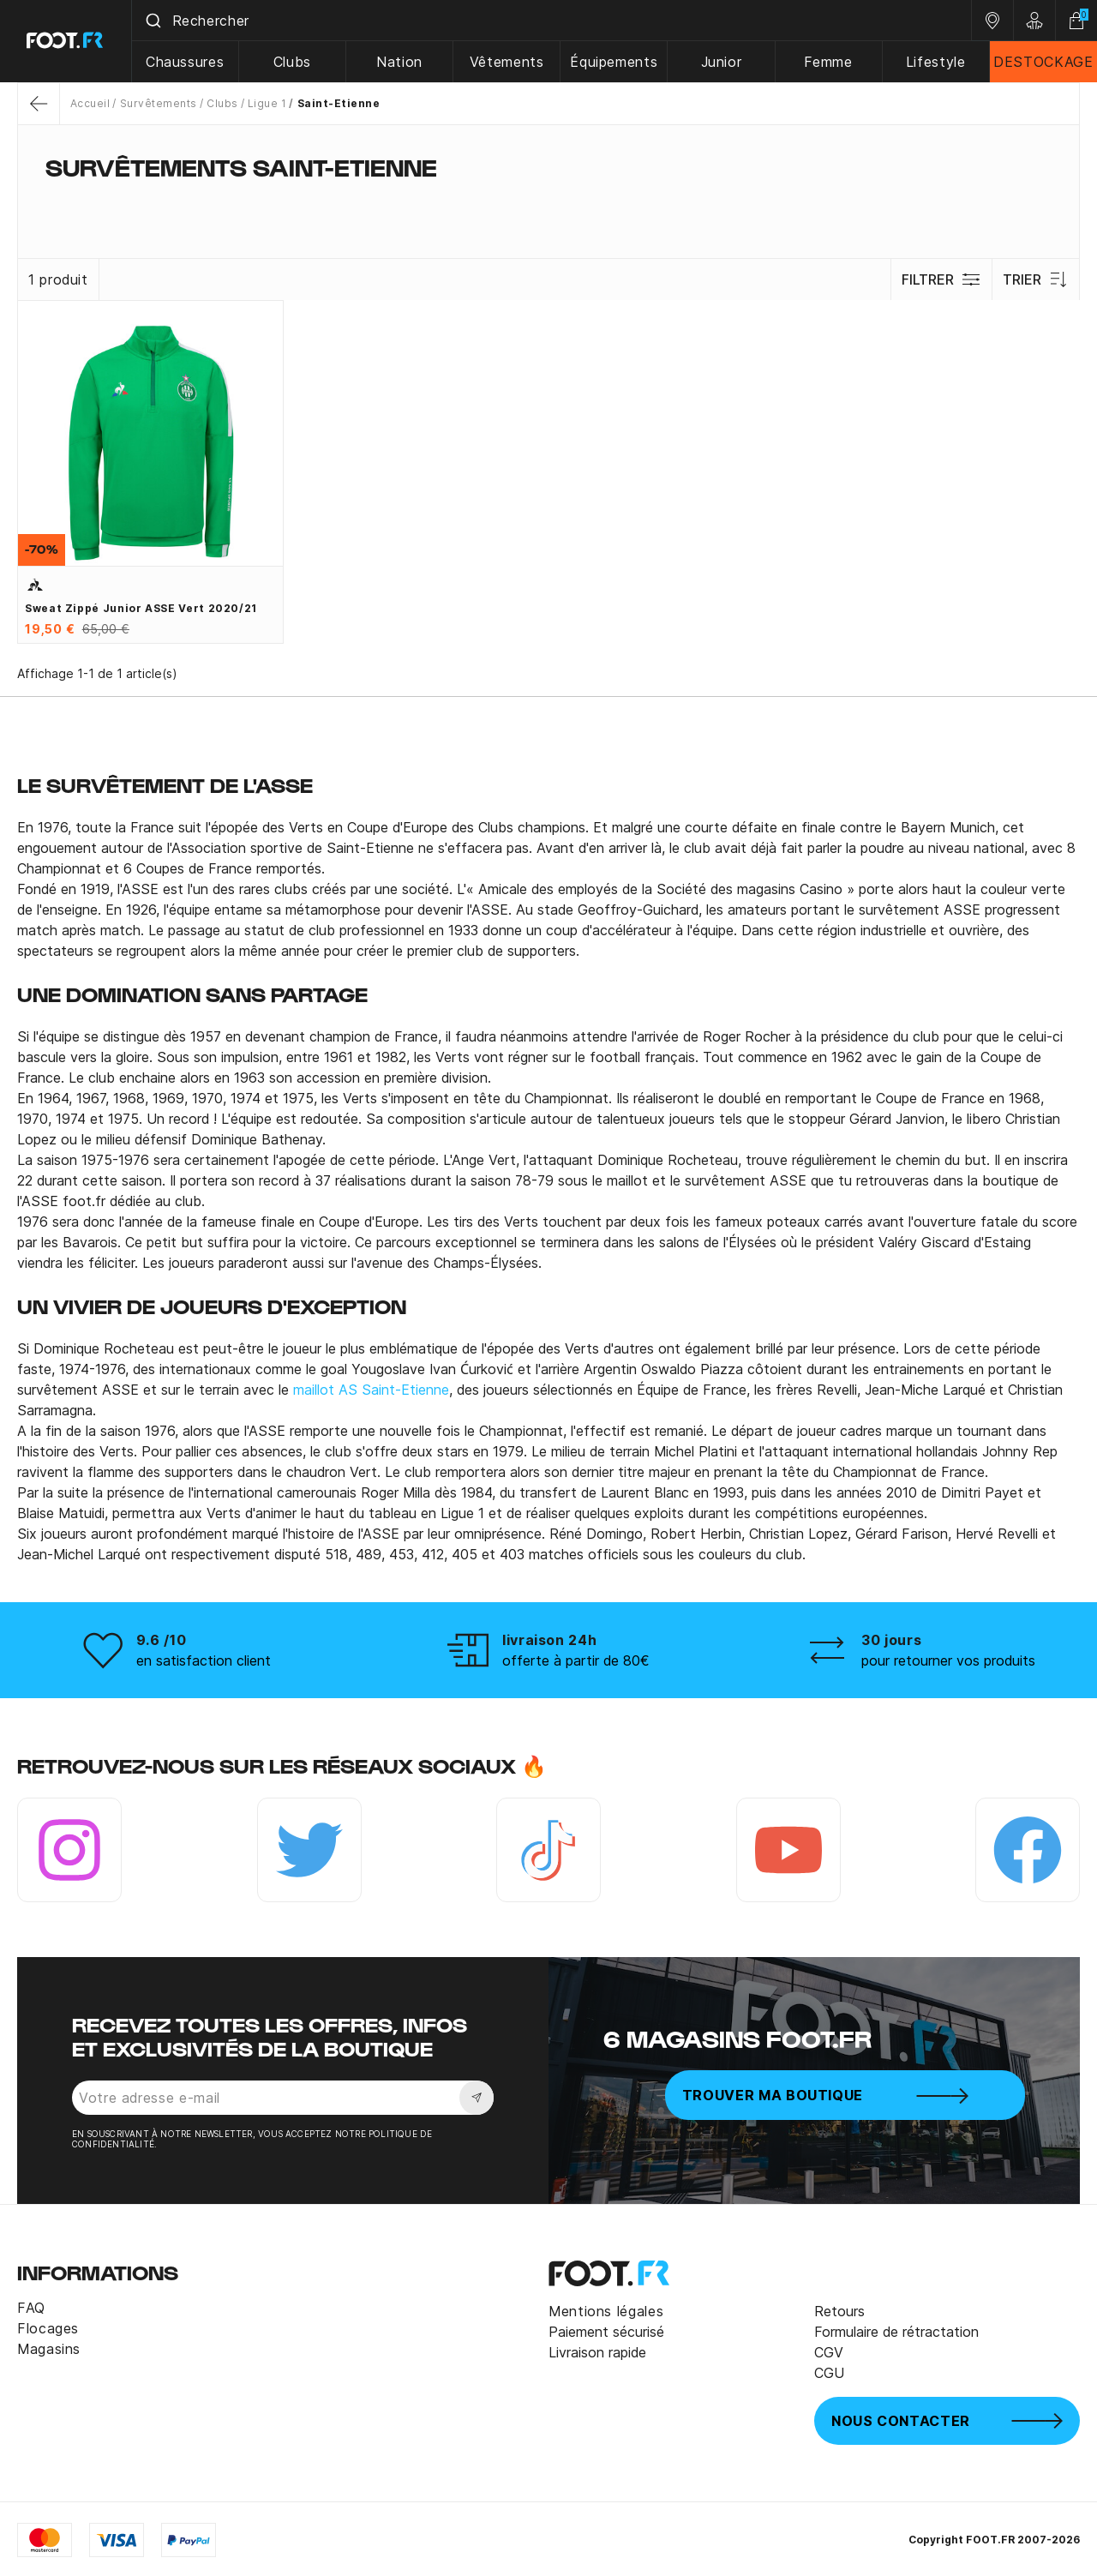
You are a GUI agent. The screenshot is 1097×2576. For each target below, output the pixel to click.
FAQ (31, 2307)
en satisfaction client (203, 1660)
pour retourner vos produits (948, 1660)
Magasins (49, 2348)
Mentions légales (605, 2311)
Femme (829, 61)
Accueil (90, 103)
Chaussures (186, 61)
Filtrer (941, 279)
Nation (400, 61)
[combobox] (552, 20)
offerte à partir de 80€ (576, 1660)
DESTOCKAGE (1043, 61)
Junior (721, 61)
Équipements (614, 61)
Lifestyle (936, 61)
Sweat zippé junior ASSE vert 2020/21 (141, 608)
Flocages (48, 2328)
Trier (1036, 279)
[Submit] (153, 20)
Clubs (293, 61)
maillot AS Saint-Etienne (371, 1389)
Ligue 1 (267, 103)
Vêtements (508, 61)
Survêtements (158, 103)
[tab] (548, 200)
